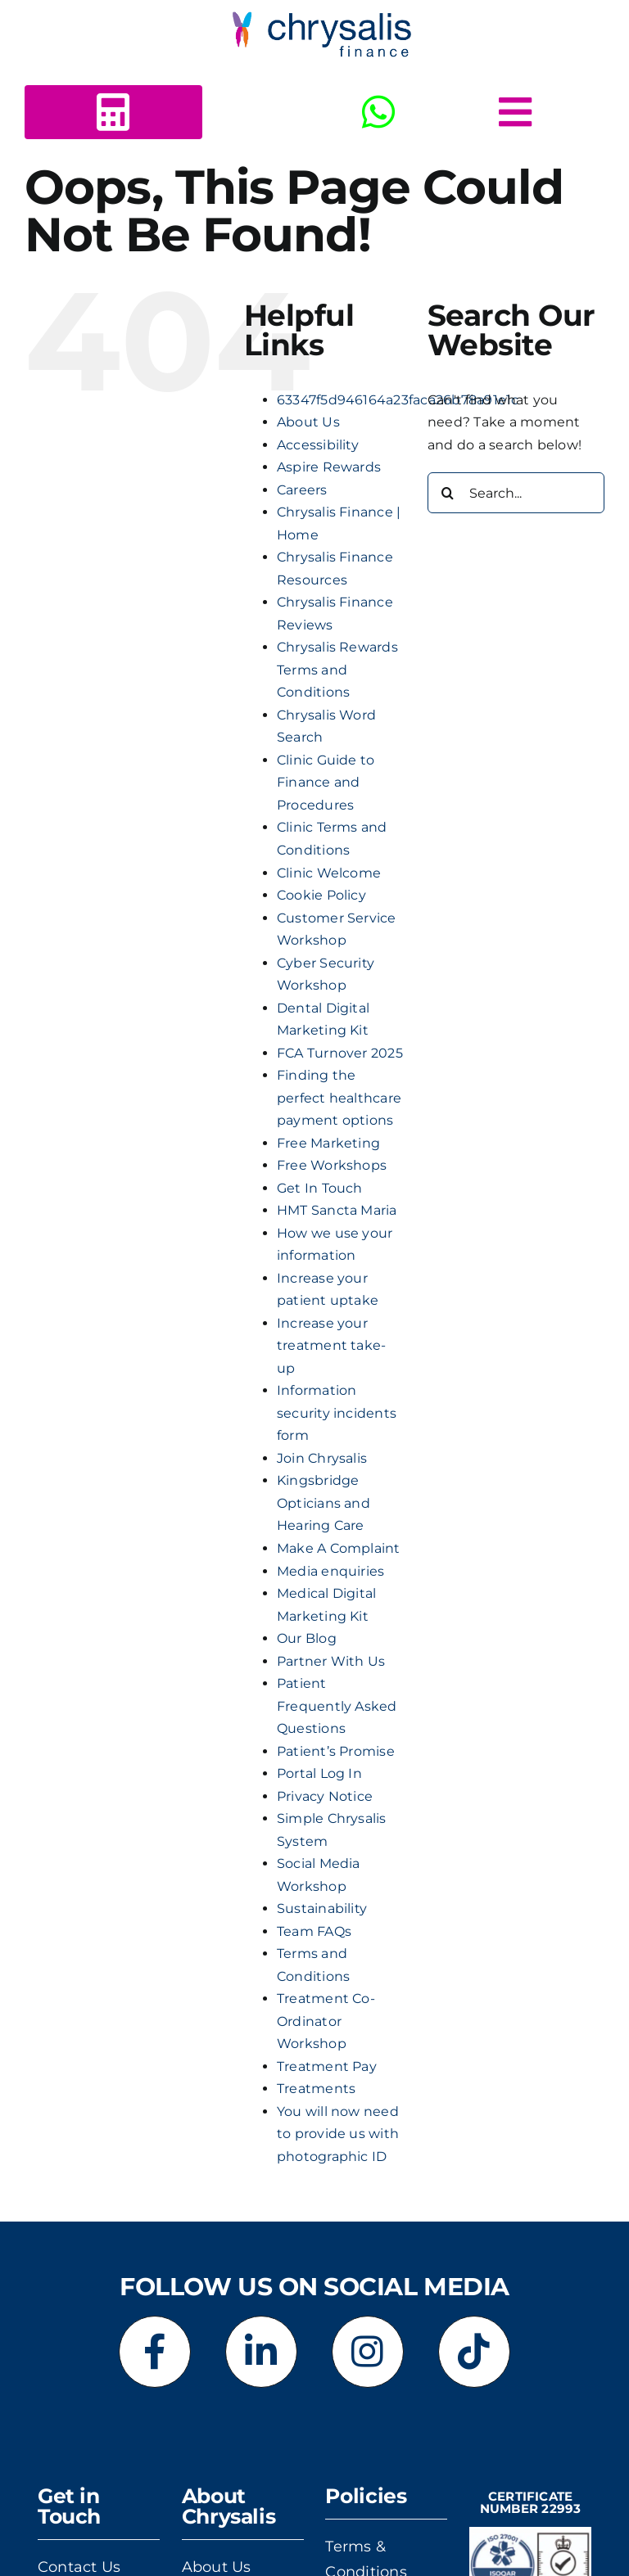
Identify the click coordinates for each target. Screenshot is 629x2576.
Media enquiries (331, 1571)
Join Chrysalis (322, 1458)
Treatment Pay (327, 2066)
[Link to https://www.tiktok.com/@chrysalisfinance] (474, 2352)
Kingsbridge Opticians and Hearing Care (323, 1503)
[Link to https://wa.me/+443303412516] (378, 112)
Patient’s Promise (336, 1751)
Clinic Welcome (329, 873)
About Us (308, 422)
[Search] (448, 492)
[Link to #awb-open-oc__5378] (515, 112)
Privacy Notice (325, 1796)
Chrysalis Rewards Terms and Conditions (337, 669)
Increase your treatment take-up (332, 1345)
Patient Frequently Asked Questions (337, 1706)
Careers (302, 490)
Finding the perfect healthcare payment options (339, 1097)
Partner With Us (331, 1661)
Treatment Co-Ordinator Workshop (326, 2021)
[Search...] (516, 492)
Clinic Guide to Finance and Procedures (326, 782)
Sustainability (322, 1908)
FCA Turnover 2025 (340, 1053)
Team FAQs (314, 1931)
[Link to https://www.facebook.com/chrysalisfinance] (155, 2352)
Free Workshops (332, 1165)
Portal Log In (319, 1773)
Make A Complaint (338, 1548)
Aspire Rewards (329, 467)
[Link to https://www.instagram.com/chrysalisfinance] (368, 2352)
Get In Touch (320, 1188)
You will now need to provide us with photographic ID (338, 2134)
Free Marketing (328, 1143)
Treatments (316, 2088)
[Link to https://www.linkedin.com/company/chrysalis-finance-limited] (261, 2352)
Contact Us (79, 2567)
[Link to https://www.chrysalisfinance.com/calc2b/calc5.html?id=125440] (113, 112)
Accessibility (318, 445)
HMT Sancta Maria (337, 1210)
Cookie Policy (321, 895)
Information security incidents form (336, 1413)
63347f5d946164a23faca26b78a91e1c (398, 400)
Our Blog (307, 1638)
